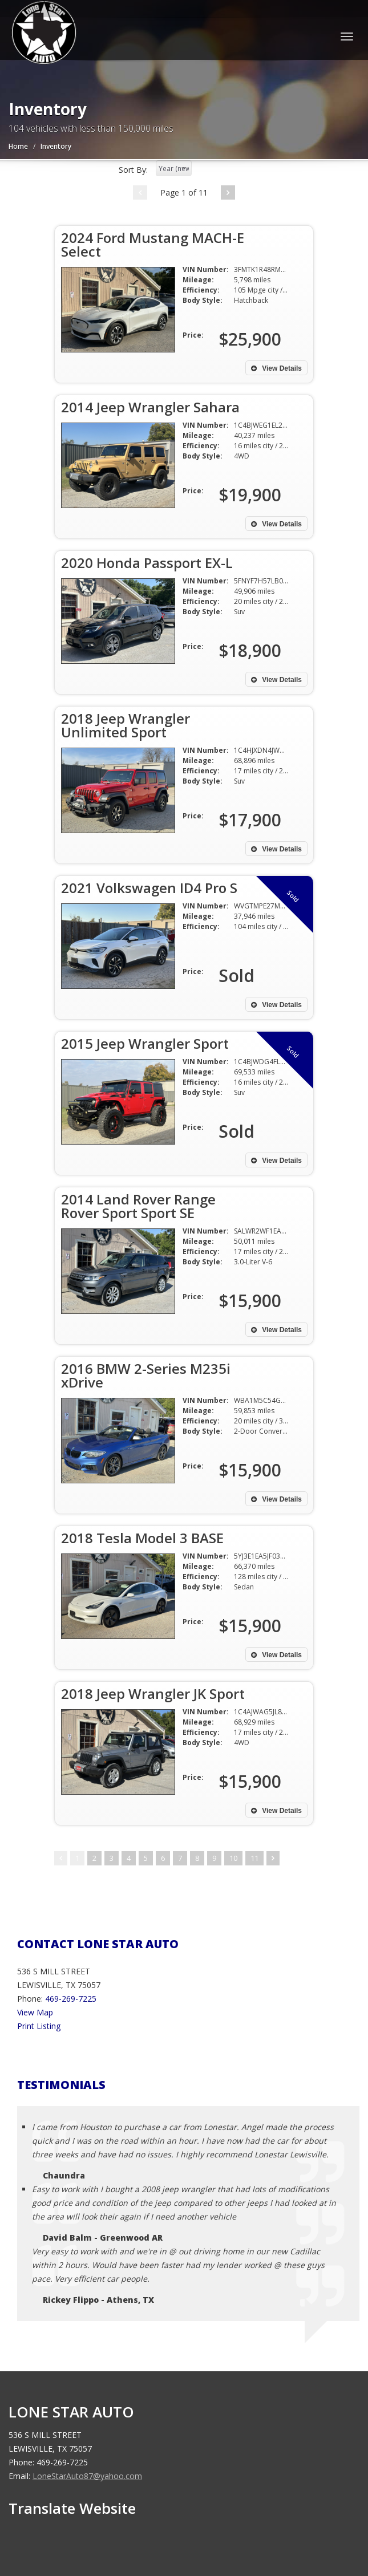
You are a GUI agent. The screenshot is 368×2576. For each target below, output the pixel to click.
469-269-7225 (70, 1998)
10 (233, 1858)
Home (18, 146)
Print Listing (38, 2026)
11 (254, 1858)
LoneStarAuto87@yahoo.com (87, 2475)
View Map (35, 2012)
